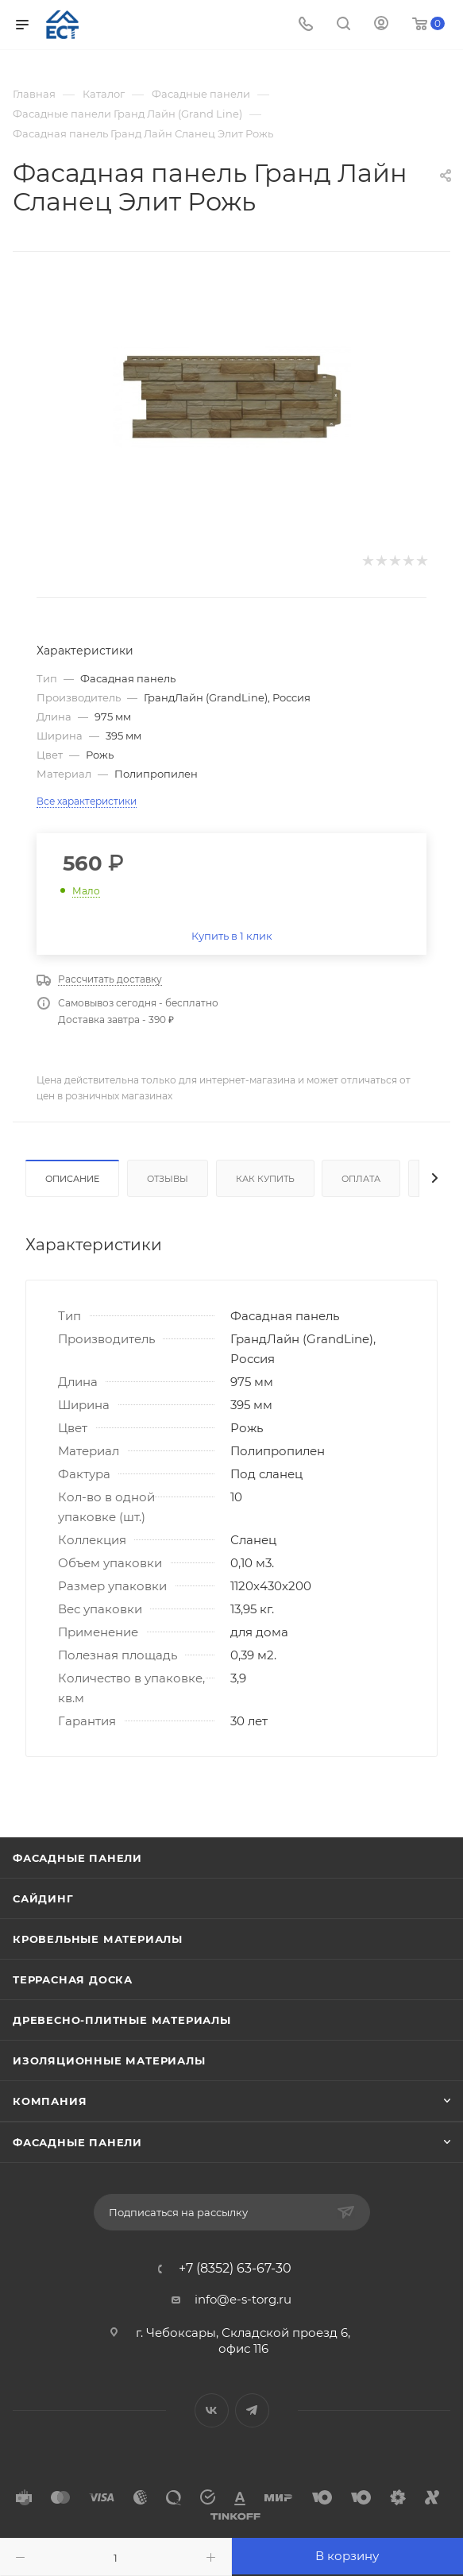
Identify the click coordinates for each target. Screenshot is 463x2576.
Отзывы (167, 1178)
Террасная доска (73, 1979)
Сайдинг (43, 1898)
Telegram (252, 2410)
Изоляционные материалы (109, 2060)
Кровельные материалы (98, 1939)
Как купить (265, 1178)
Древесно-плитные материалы (122, 2020)
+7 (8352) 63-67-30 (235, 2268)
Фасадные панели (77, 1858)
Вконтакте (212, 2410)
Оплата (360, 1178)
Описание (72, 1178)
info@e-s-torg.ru (243, 2299)
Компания (50, 2101)
